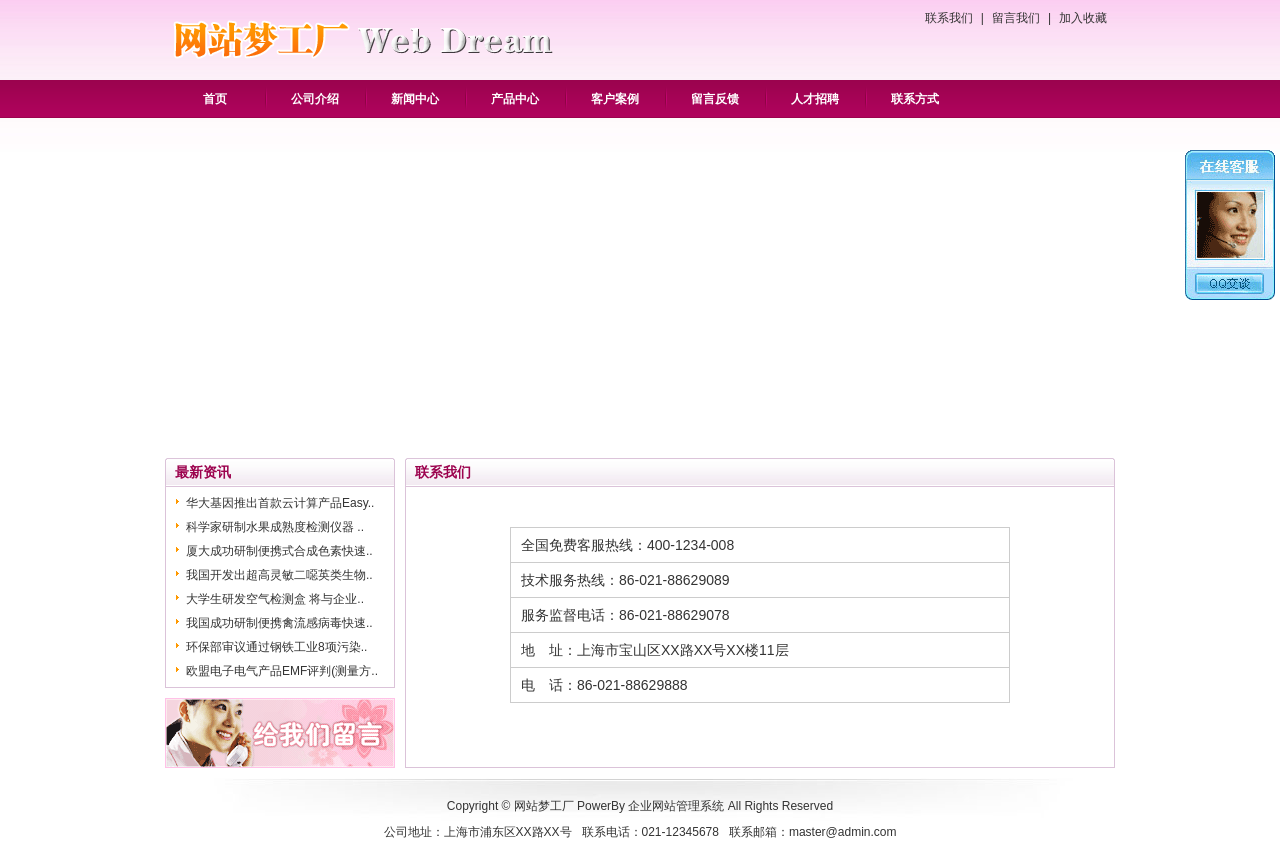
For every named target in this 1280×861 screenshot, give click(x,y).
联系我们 (949, 18)
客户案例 (615, 99)
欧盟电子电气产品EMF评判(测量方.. (282, 671)
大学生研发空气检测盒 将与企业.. (275, 599)
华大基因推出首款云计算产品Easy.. (280, 503)
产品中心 (515, 99)
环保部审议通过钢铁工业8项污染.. (276, 647)
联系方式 (915, 99)
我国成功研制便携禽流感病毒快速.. (279, 623)
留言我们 (1016, 18)
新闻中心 (415, 99)
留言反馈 (715, 99)
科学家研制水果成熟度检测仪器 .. (275, 527)
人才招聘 (815, 99)
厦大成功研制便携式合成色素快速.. (279, 551)
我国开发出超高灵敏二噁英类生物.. (279, 575)
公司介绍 (315, 99)
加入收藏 (1083, 18)
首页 (215, 99)
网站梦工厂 (544, 806)
